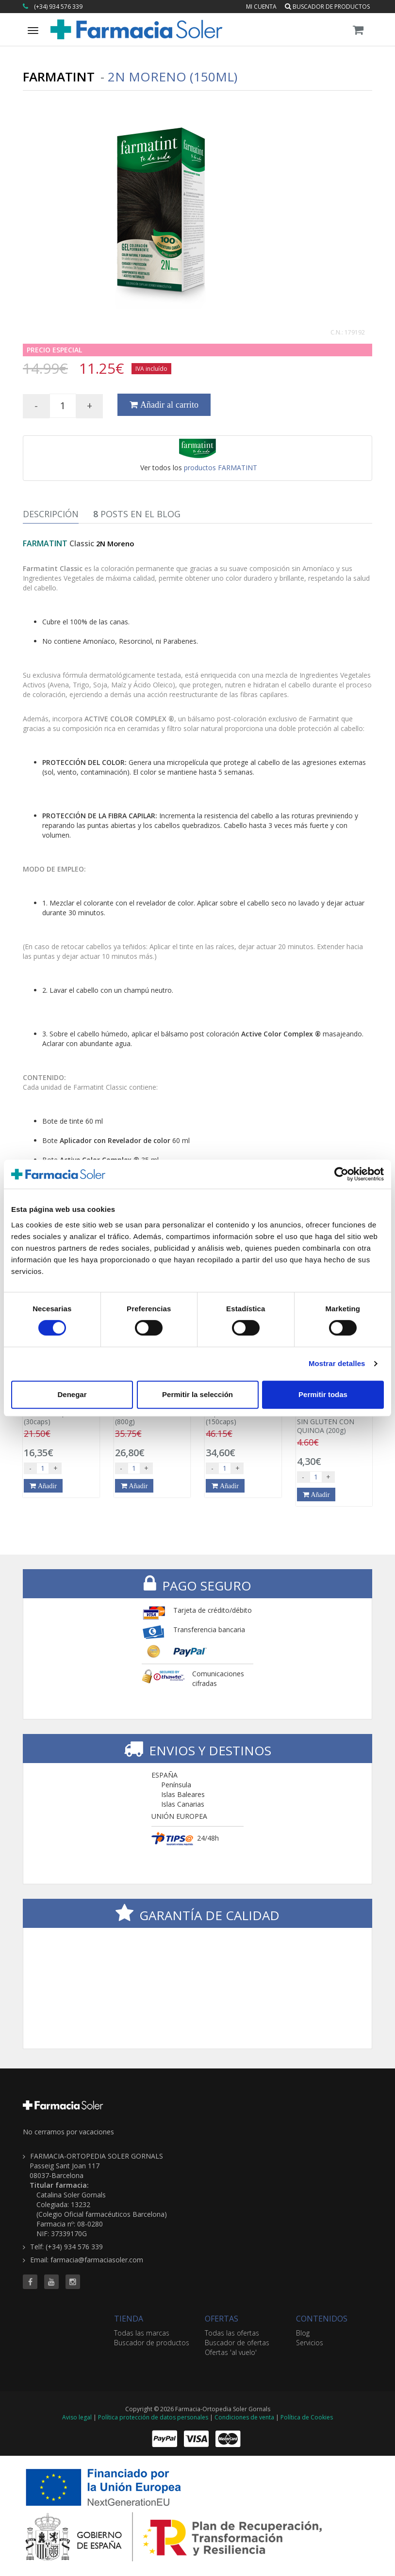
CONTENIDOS (321, 2318)
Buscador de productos (327, 6)
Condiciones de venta (244, 2417)
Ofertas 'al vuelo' (231, 2352)
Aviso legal (77, 2417)
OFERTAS (221, 2318)
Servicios (309, 2342)
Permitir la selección (197, 1394)
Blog (303, 2332)
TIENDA (128, 2318)
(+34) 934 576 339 (58, 6)
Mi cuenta (261, 6)
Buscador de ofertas (237, 2342)
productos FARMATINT (220, 467)
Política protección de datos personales (153, 2417)
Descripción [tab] (51, 514)
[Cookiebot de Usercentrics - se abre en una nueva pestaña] (341, 1174)
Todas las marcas (141, 2332)
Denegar (71, 1394)
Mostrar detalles (337, 1363)
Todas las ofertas (232, 2332)
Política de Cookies (306, 2417)
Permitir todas (322, 1394)
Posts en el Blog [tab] (137, 514)
